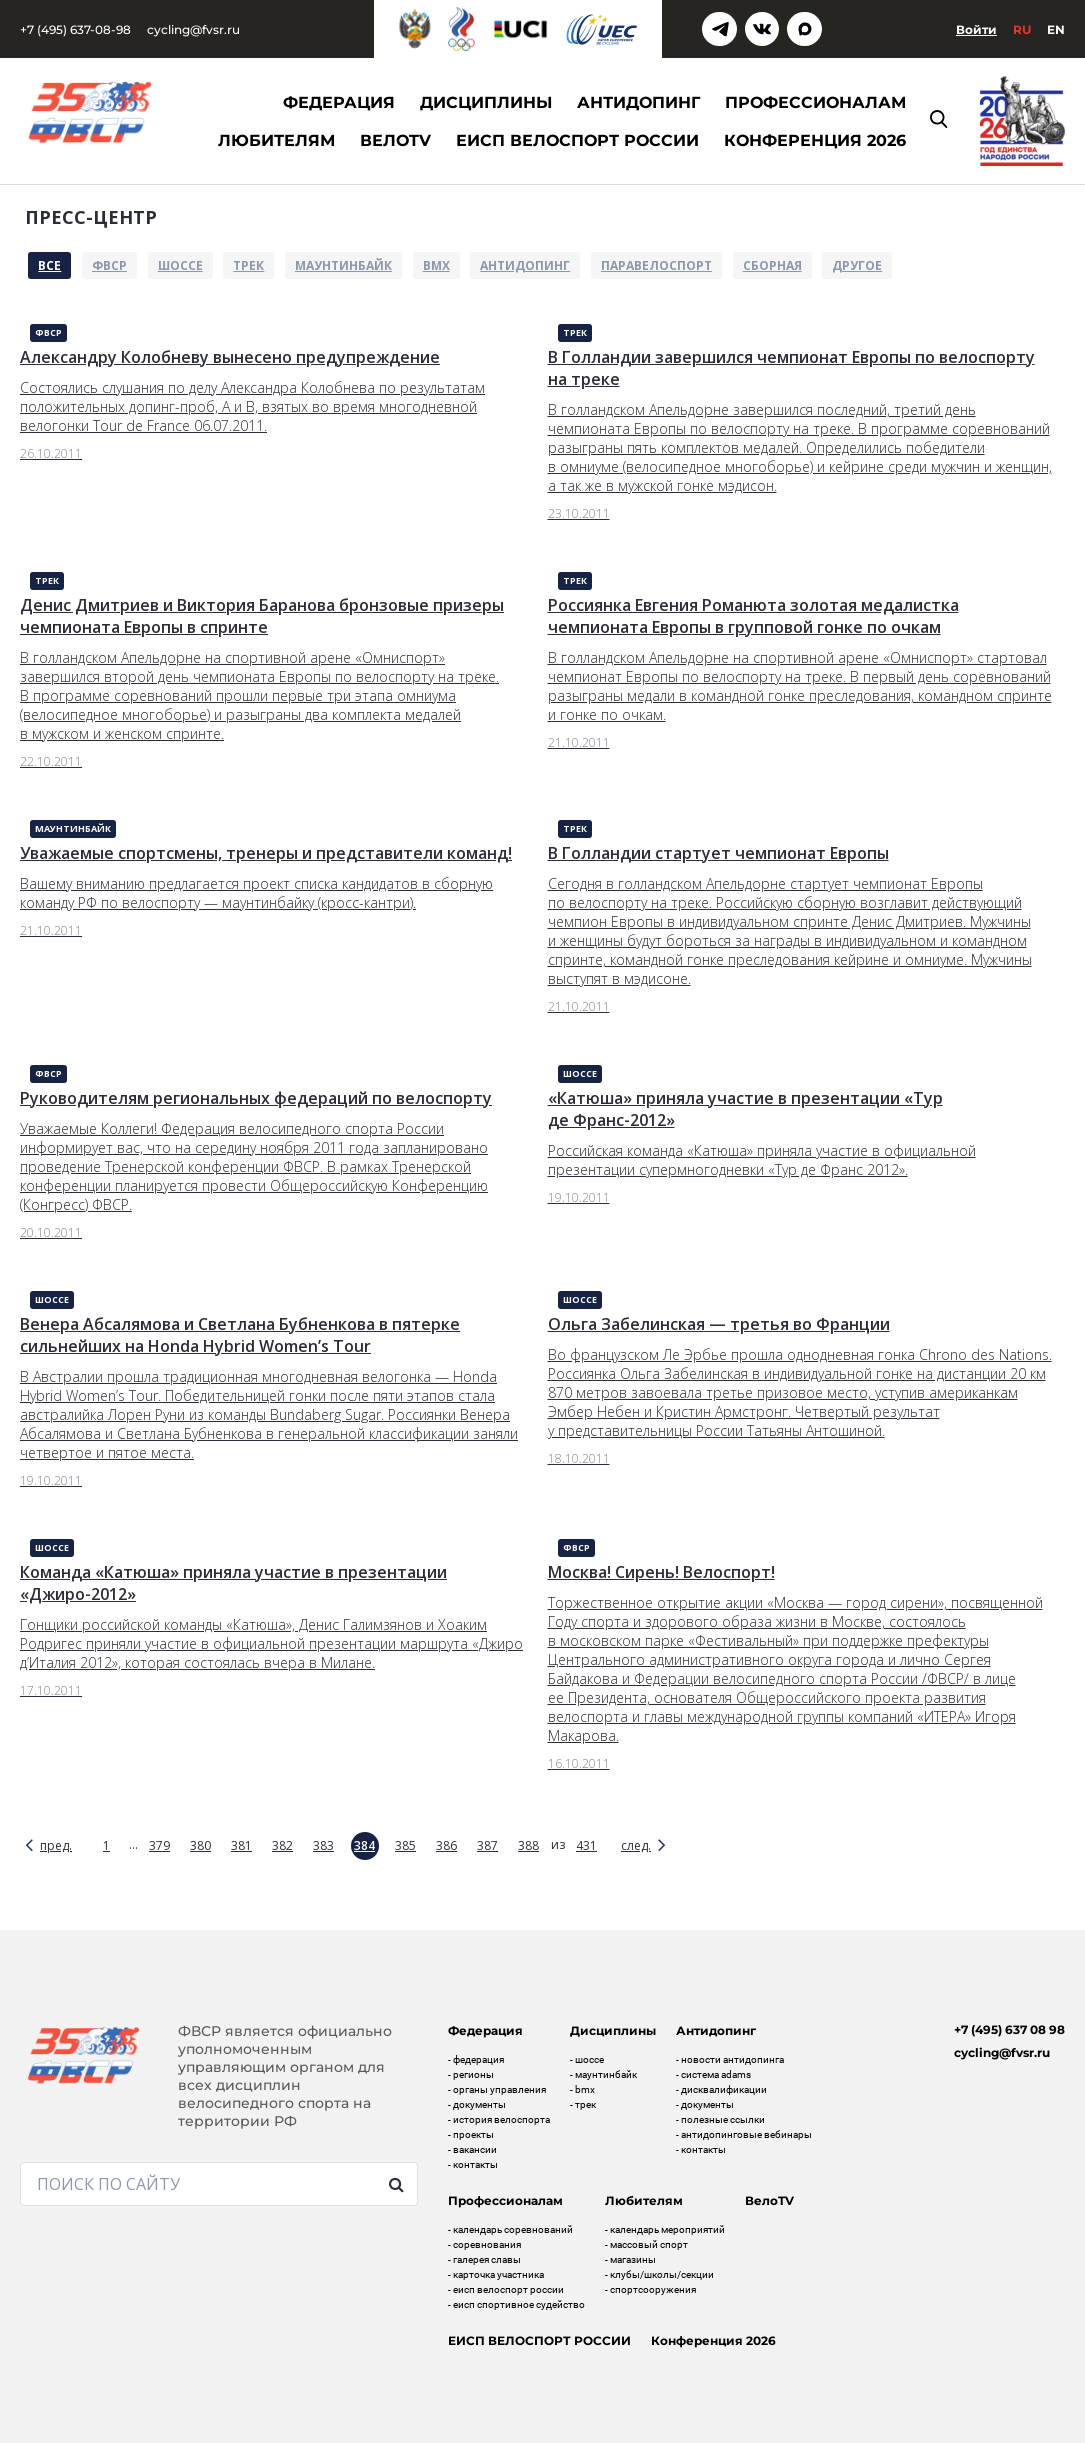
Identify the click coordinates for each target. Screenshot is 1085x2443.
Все (49, 265)
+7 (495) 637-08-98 (75, 29)
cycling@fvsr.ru (193, 29)
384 (364, 1845)
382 (282, 1845)
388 (528, 1845)
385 (405, 1845)
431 (586, 1845)
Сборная (772, 265)
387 (487, 1845)
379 (159, 1845)
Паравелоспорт (656, 265)
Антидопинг (525, 265)
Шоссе (180, 265)
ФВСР (109, 265)
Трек (248, 265)
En (1056, 29)
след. (636, 1845)
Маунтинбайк (343, 265)
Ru (1022, 29)
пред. (56, 1845)
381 (241, 1845)
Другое (857, 265)
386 (446, 1845)
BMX (436, 265)
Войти (976, 29)
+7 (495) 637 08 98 (1009, 2029)
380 (200, 1845)
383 (323, 1845)
